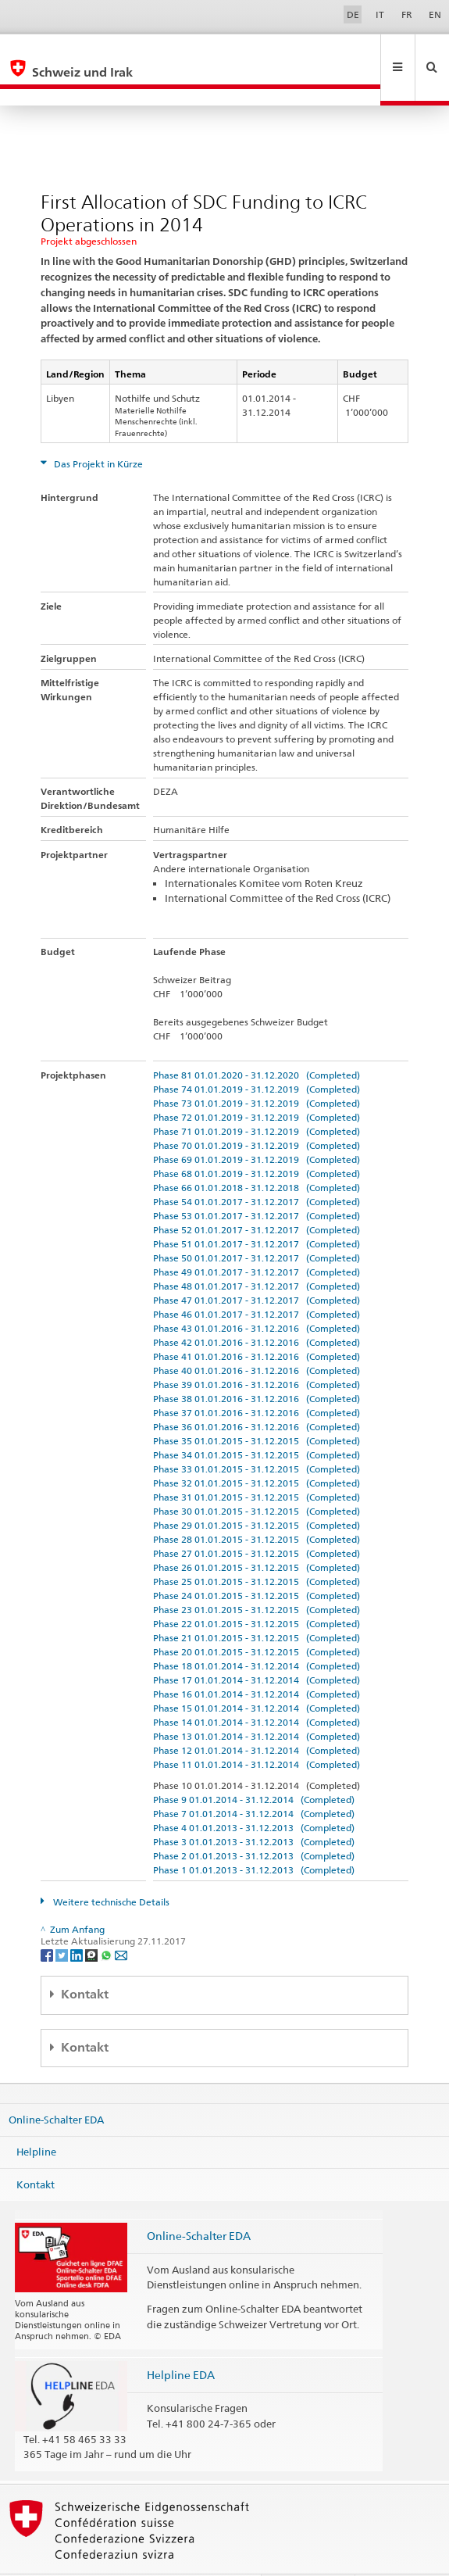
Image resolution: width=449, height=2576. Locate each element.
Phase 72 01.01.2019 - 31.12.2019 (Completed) (256, 1084)
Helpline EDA (181, 2341)
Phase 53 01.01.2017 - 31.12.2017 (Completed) (256, 1182)
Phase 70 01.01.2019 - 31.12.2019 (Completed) (256, 1112)
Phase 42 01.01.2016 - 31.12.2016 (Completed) (256, 1309)
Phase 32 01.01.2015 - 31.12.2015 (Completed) (256, 1449)
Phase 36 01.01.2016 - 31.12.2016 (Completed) (256, 1393)
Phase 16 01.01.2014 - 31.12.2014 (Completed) (256, 1660)
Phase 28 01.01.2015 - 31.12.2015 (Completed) (256, 1506)
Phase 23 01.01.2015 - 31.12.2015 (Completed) (256, 1576)
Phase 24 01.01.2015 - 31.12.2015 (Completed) (256, 1562)
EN (435, 14)
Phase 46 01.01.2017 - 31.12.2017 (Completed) (256, 1280)
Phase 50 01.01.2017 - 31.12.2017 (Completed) (256, 1224)
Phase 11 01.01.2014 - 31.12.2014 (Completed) (256, 1731)
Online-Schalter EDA (56, 2085)
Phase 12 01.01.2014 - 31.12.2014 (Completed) (256, 1717)
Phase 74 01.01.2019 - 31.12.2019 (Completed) (256, 1055)
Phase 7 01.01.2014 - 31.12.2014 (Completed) (254, 1780)
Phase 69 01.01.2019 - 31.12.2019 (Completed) (256, 1126)
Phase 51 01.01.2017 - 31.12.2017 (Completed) (256, 1210)
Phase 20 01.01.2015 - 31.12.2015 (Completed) (256, 1618)
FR (406, 14)
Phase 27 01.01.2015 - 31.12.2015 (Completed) (256, 1520)
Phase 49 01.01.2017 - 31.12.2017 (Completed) (256, 1238)
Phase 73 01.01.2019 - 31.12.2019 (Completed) (256, 1069)
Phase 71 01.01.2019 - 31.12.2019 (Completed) (256, 1098)
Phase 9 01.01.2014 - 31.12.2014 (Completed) (254, 1766)
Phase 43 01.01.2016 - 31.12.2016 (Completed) (256, 1295)
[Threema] (92, 1921)
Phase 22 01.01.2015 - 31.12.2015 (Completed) (256, 1590)
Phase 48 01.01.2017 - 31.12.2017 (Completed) (256, 1252)
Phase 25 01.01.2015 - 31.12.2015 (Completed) (256, 1548)
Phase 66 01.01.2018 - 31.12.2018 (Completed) (256, 1154)
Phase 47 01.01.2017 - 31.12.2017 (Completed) (256, 1266)
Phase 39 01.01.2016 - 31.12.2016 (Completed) (256, 1351)
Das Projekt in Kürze (97, 430)
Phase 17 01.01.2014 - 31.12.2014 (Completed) (256, 1646)
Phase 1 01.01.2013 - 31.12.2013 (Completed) (254, 1836)
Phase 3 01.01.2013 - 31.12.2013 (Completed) (254, 1808)
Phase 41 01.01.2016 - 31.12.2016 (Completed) (256, 1323)
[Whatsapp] (107, 1921)
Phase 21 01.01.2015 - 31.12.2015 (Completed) (256, 1604)
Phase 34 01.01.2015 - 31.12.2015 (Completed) (256, 1421)
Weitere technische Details (110, 1868)
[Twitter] (62, 1921)
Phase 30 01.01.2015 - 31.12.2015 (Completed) (256, 1477)
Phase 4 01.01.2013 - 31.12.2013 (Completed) (254, 1794)
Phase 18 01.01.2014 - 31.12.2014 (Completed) (256, 1632)
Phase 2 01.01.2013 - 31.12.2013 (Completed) (254, 1822)
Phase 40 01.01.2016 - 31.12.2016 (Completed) (256, 1337)
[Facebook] (48, 1921)
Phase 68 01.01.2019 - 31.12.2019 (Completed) (256, 1140)
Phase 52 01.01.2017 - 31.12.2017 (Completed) (256, 1196)
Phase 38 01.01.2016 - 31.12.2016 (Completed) (256, 1365)
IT (380, 14)
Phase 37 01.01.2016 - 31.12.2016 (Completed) (256, 1379)
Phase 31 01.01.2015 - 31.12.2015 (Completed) (256, 1463)
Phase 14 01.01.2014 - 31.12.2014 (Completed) (256, 1688)
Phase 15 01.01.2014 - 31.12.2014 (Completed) (256, 1674)
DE (353, 14)
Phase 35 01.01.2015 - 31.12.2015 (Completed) (256, 1407)
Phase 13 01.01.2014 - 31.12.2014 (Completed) (256, 1703)
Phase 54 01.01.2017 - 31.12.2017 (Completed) (256, 1168)
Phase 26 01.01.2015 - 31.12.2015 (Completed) (256, 1534)
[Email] (121, 1921)
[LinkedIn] (77, 1921)
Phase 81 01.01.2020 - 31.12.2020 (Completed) (256, 1041)
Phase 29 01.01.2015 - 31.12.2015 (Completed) (256, 1492)
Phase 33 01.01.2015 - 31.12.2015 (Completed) (256, 1435)
